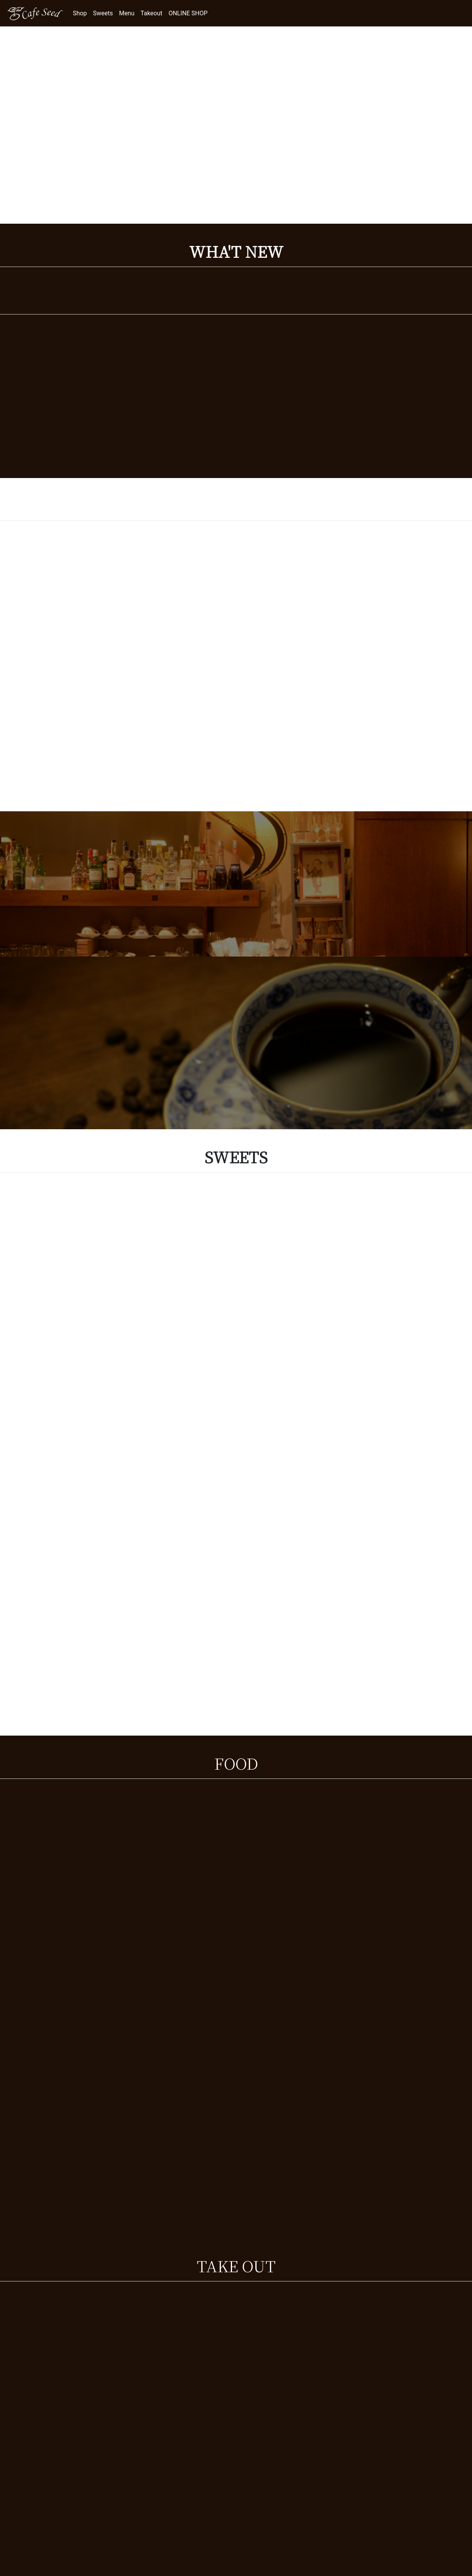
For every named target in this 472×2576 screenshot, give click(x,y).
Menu (126, 13)
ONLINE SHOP (188, 13)
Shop (80, 13)
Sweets (103, 13)
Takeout (152, 13)
